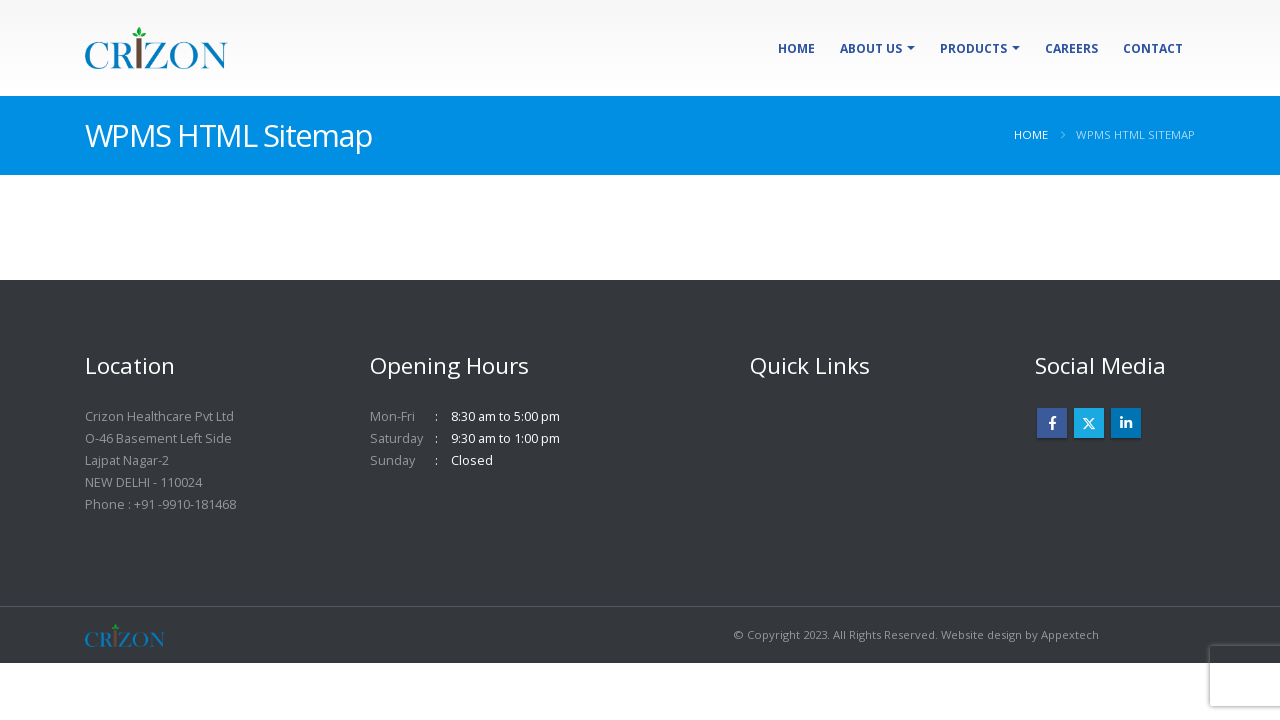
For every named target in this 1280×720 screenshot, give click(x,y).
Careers (1071, 48)
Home (796, 48)
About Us (871, 48)
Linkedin (1126, 423)
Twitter (1089, 423)
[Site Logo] (156, 48)
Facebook (1052, 423)
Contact (1153, 48)
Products (973, 48)
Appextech (1070, 634)
